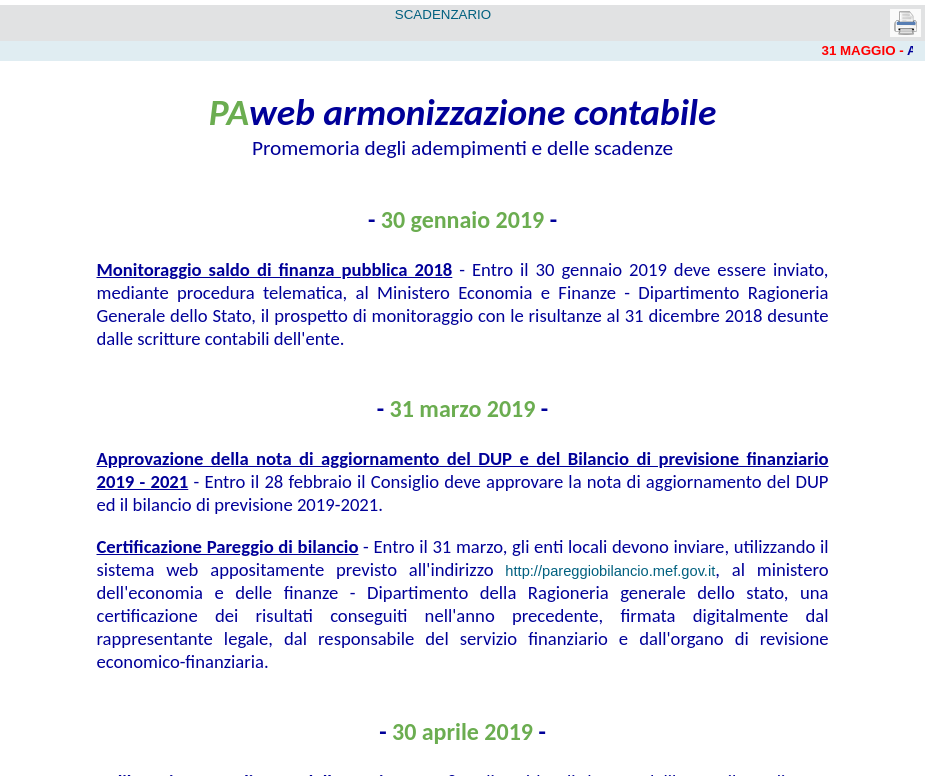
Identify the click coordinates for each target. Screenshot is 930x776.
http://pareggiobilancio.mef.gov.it (610, 571)
